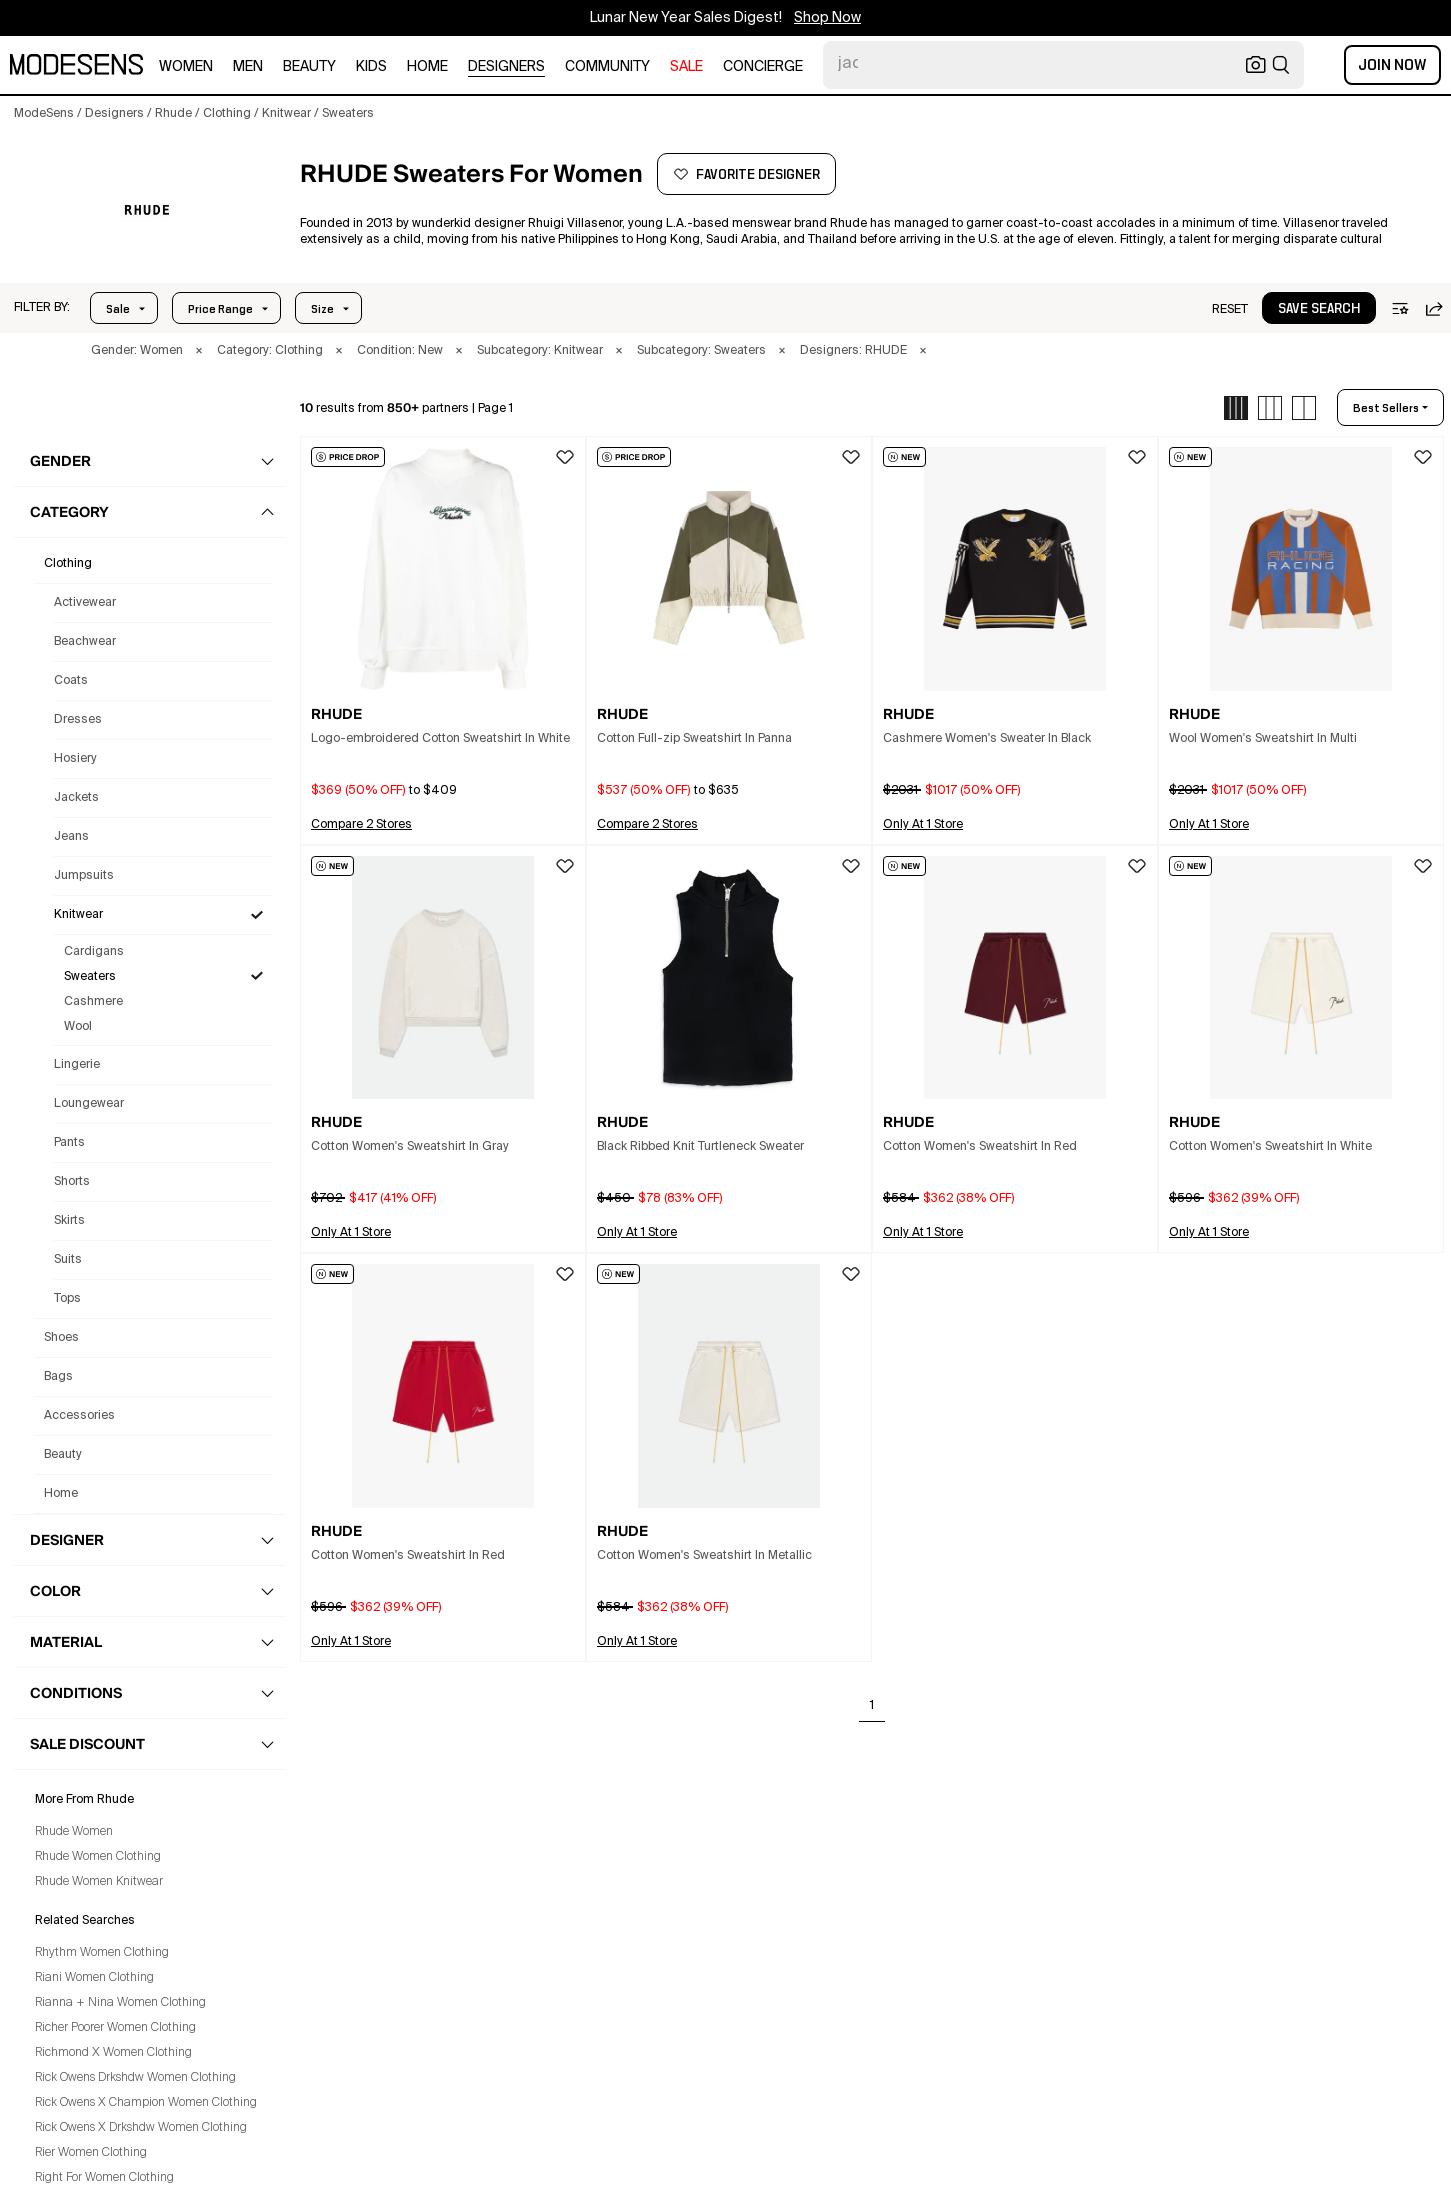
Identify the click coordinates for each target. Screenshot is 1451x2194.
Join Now (1392, 65)
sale (686, 67)
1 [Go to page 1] (872, 1706)
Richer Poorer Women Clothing (115, 2028)
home (427, 67)
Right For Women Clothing (104, 2178)
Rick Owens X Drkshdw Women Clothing (141, 2128)
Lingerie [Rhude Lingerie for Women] (77, 1065)
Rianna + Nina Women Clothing (120, 2003)
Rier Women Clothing (91, 2153)
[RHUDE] (146, 211)
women (186, 67)
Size (322, 309)
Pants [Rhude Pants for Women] (69, 1143)
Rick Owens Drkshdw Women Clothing (135, 2078)
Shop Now (827, 18)
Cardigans (94, 952)
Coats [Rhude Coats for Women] (71, 681)
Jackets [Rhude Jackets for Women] (76, 798)
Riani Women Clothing (94, 1978)
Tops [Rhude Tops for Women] (67, 1299)
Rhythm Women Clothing (102, 1953)
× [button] (199, 351)
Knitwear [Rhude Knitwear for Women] (78, 915)
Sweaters (90, 977)
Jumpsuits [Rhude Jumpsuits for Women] (84, 876)
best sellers (1386, 408)
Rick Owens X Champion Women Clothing (146, 2103)
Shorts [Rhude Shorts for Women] (72, 1182)
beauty (309, 67)
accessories (79, 1416)
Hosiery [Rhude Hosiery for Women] (75, 759)
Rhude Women (74, 1832)
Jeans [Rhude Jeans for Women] (71, 837)
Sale (118, 309)
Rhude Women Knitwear (99, 1882)
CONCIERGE (763, 67)
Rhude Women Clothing (98, 1857)
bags (58, 1377)
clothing (68, 564)
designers (506, 67)
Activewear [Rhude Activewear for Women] (85, 603)
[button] (42, 308)
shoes (61, 1338)
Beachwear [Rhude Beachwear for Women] (85, 642)
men (248, 67)
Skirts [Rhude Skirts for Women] (69, 1221)
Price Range (220, 309)
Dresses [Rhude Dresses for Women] (78, 720)
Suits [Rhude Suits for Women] (68, 1260)
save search (1319, 309)
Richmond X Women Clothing (113, 2053)
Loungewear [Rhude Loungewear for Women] (89, 1104)
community (607, 67)
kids (371, 67)
